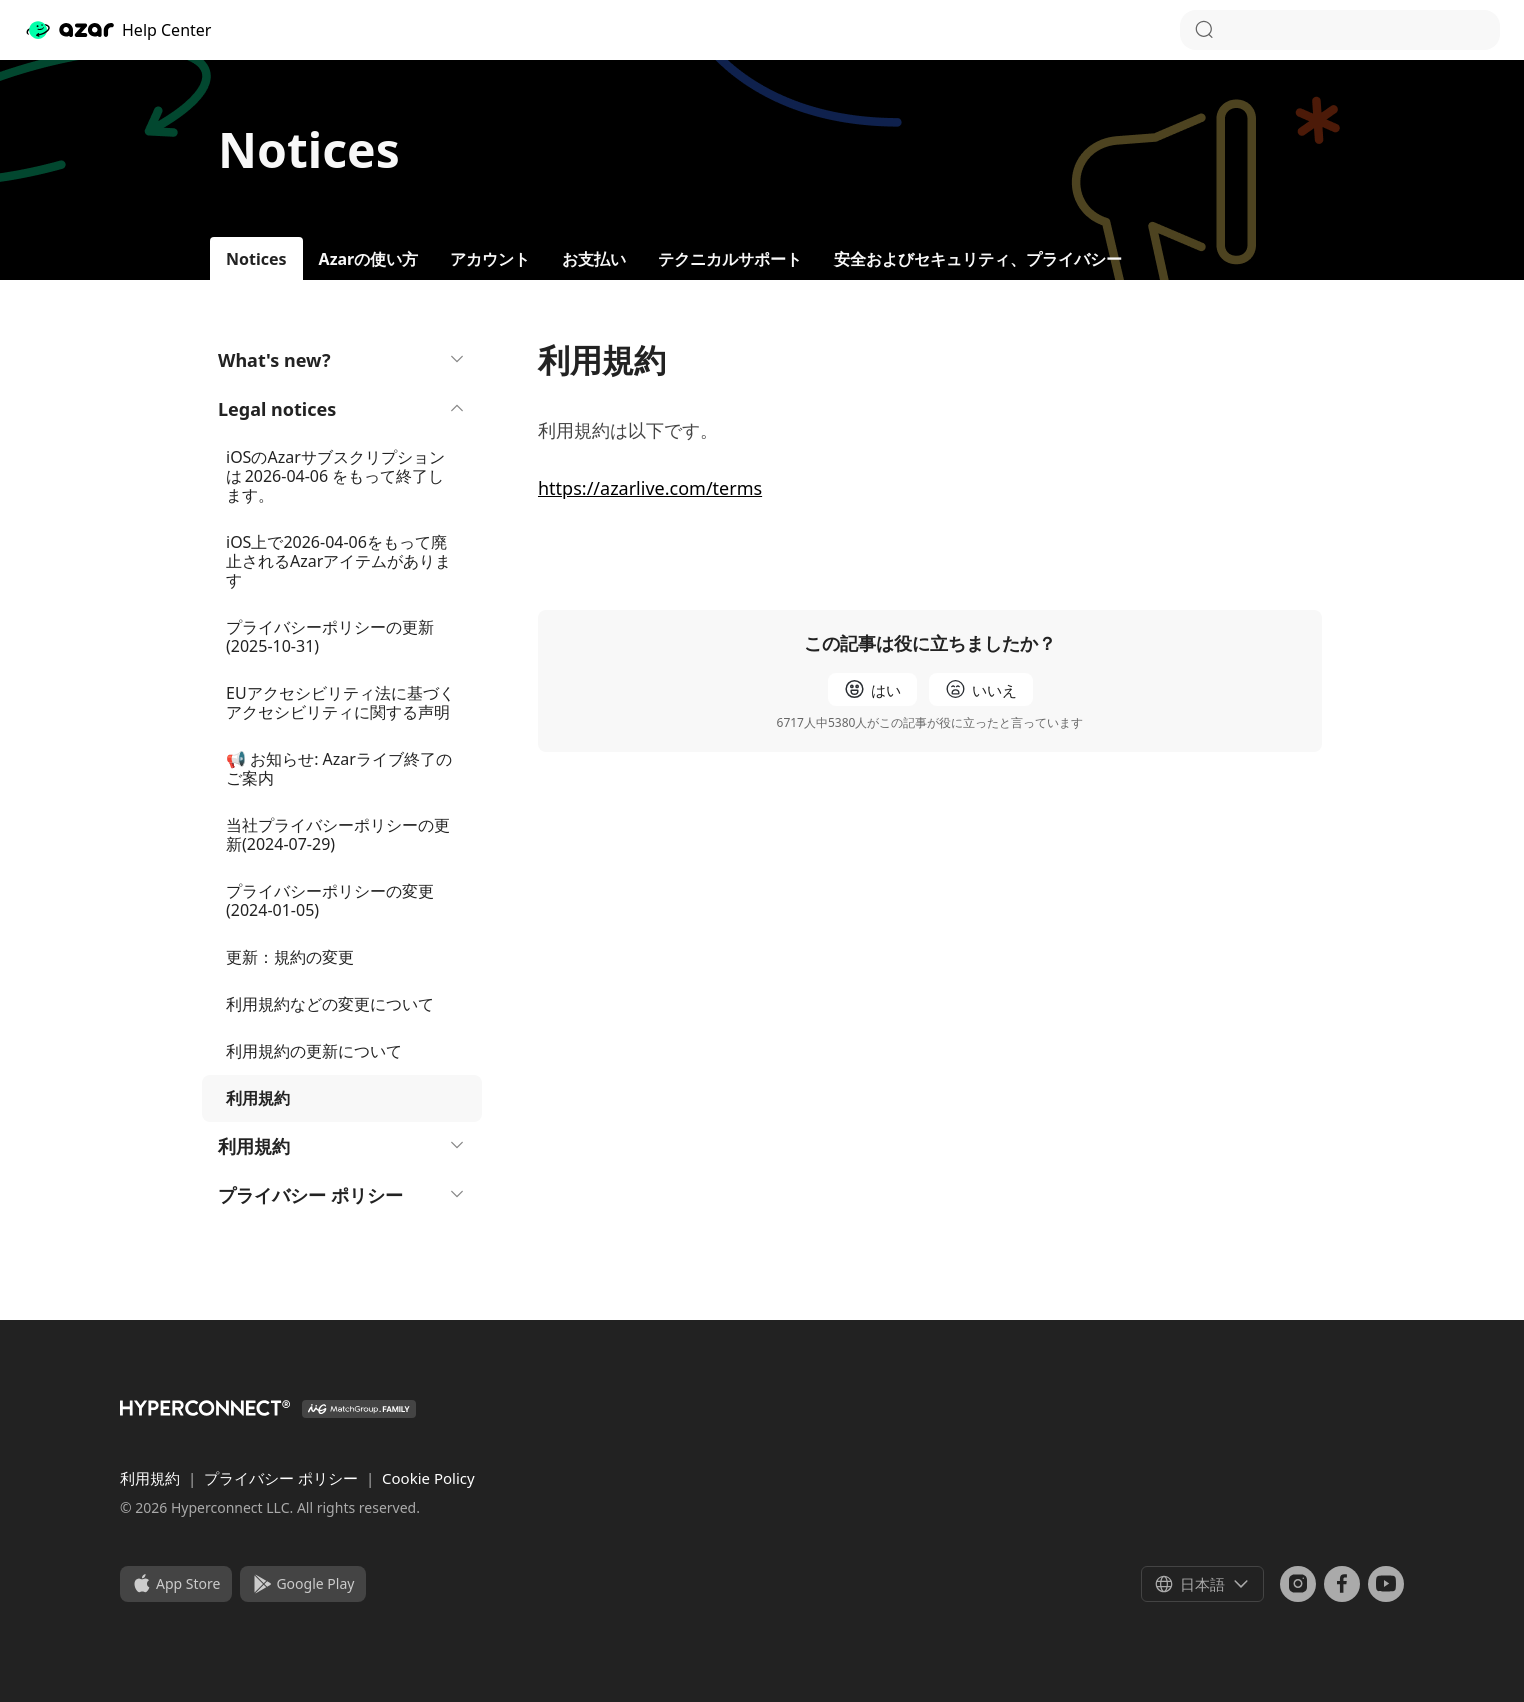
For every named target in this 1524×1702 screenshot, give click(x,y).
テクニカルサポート (730, 259)
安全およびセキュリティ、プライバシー (978, 259)
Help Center (117, 30)
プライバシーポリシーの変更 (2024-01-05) (330, 900)
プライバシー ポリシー (342, 1195)
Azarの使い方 (369, 259)
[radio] (872, 689)
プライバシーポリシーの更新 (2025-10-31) (330, 636)
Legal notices (342, 409)
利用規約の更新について (314, 1051)
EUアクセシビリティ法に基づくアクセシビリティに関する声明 (340, 702)
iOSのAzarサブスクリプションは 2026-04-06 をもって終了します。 (335, 476)
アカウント (490, 259)
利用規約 (342, 1146)
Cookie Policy (428, 1478)
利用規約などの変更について (330, 1004)
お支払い (594, 259)
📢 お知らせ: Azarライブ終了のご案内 (339, 768)
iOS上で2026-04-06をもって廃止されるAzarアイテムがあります (338, 561)
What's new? (342, 360)
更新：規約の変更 (290, 957)
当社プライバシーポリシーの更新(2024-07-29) (338, 834)
